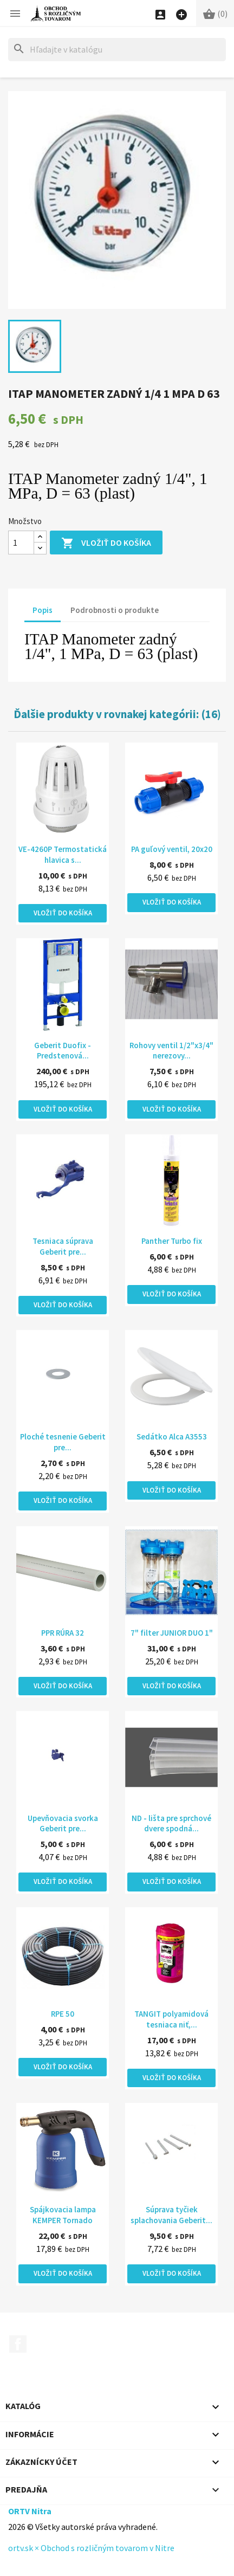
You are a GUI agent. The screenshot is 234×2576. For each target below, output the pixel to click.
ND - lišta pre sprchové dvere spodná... (171, 1823)
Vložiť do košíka (106, 543)
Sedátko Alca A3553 (171, 1436)
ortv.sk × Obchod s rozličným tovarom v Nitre (91, 2547)
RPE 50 (62, 2014)
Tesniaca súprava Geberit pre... (62, 1246)
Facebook (18, 2344)
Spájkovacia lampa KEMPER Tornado (63, 2214)
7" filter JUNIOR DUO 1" (172, 1633)
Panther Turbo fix (171, 1241)
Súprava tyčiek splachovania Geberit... (171, 2214)
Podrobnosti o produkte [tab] (114, 610)
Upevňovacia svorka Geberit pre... (63, 1823)
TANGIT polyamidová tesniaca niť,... (171, 2019)
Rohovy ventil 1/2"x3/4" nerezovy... (171, 1050)
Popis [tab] (42, 610)
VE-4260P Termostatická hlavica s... (62, 854)
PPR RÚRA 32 (62, 1633)
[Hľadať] (117, 49)
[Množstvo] (21, 542)
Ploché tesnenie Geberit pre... (63, 1441)
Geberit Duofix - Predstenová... (62, 1050)
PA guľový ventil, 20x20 (171, 849)
